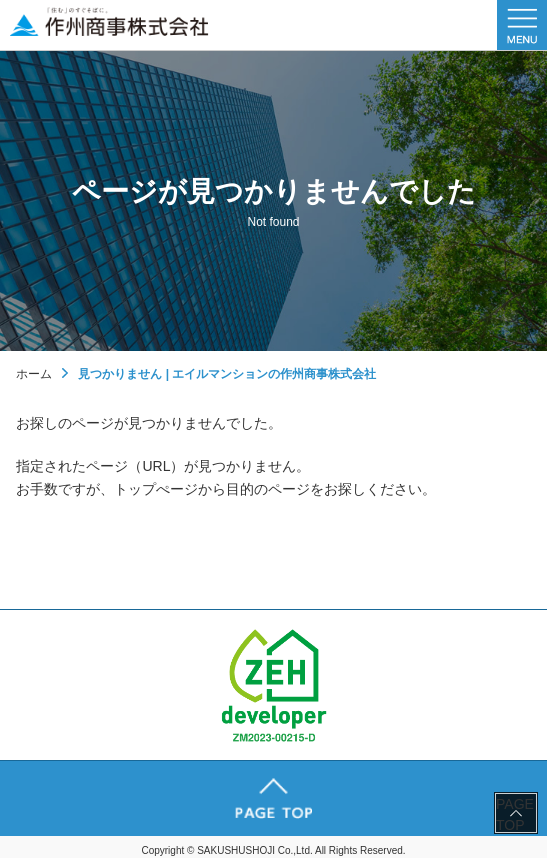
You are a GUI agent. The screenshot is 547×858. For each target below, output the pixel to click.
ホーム (34, 374)
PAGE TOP (515, 814)
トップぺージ (156, 489)
